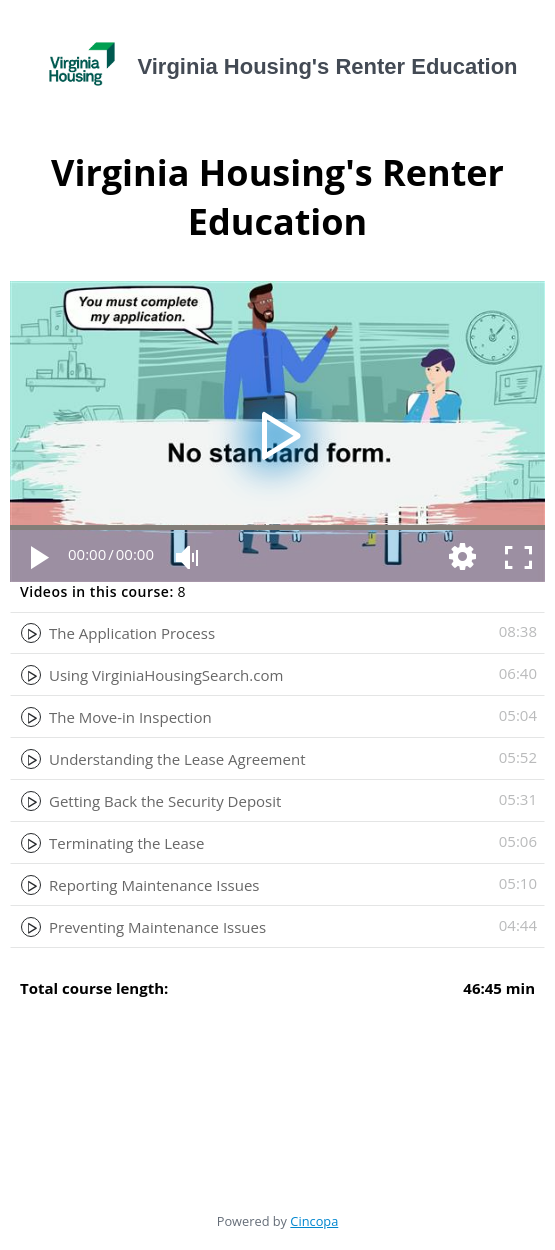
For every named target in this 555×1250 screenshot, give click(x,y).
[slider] (277, 527)
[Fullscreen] (517, 556)
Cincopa (314, 1221)
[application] (277, 431)
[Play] (37, 556)
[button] (277, 431)
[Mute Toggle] (186, 556)
